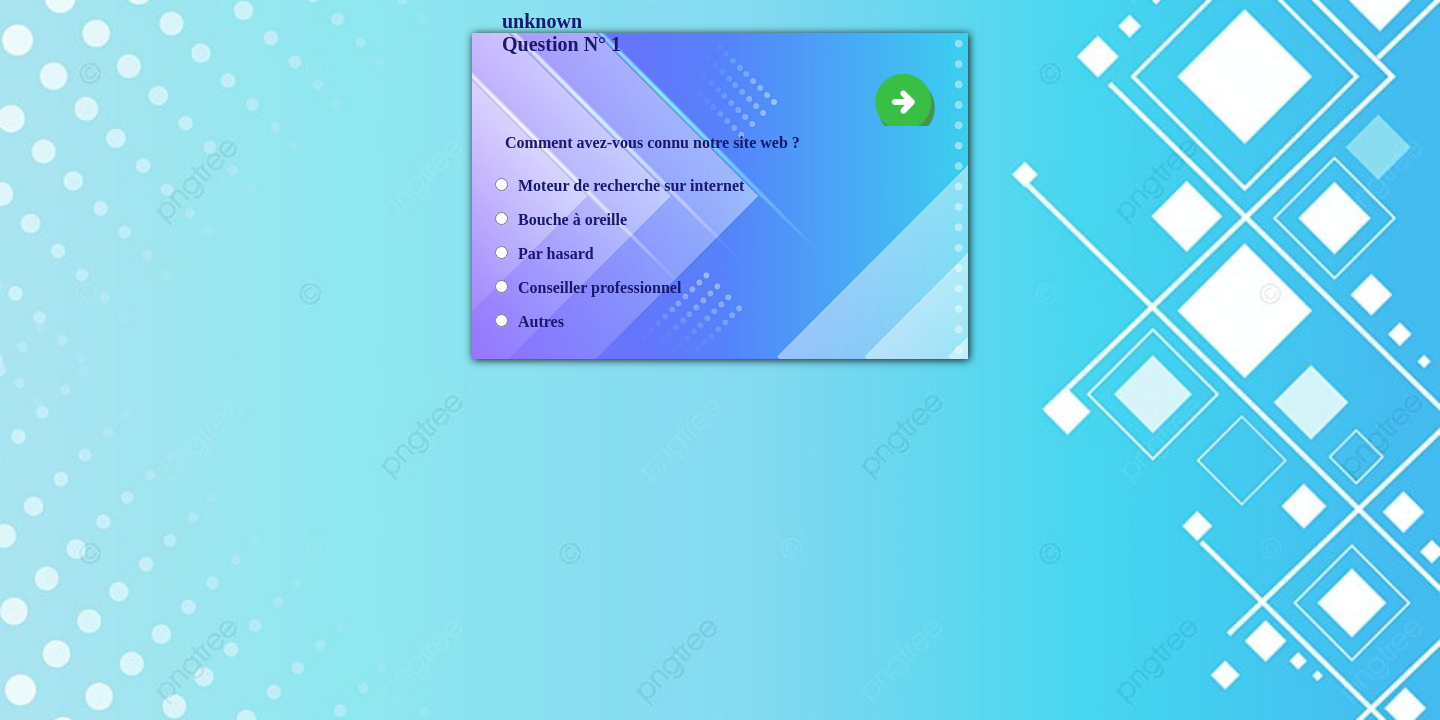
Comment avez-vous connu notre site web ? (652, 142)
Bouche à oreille (572, 219)
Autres (541, 321)
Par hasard (556, 253)
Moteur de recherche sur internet (631, 185)
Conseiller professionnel (599, 287)
